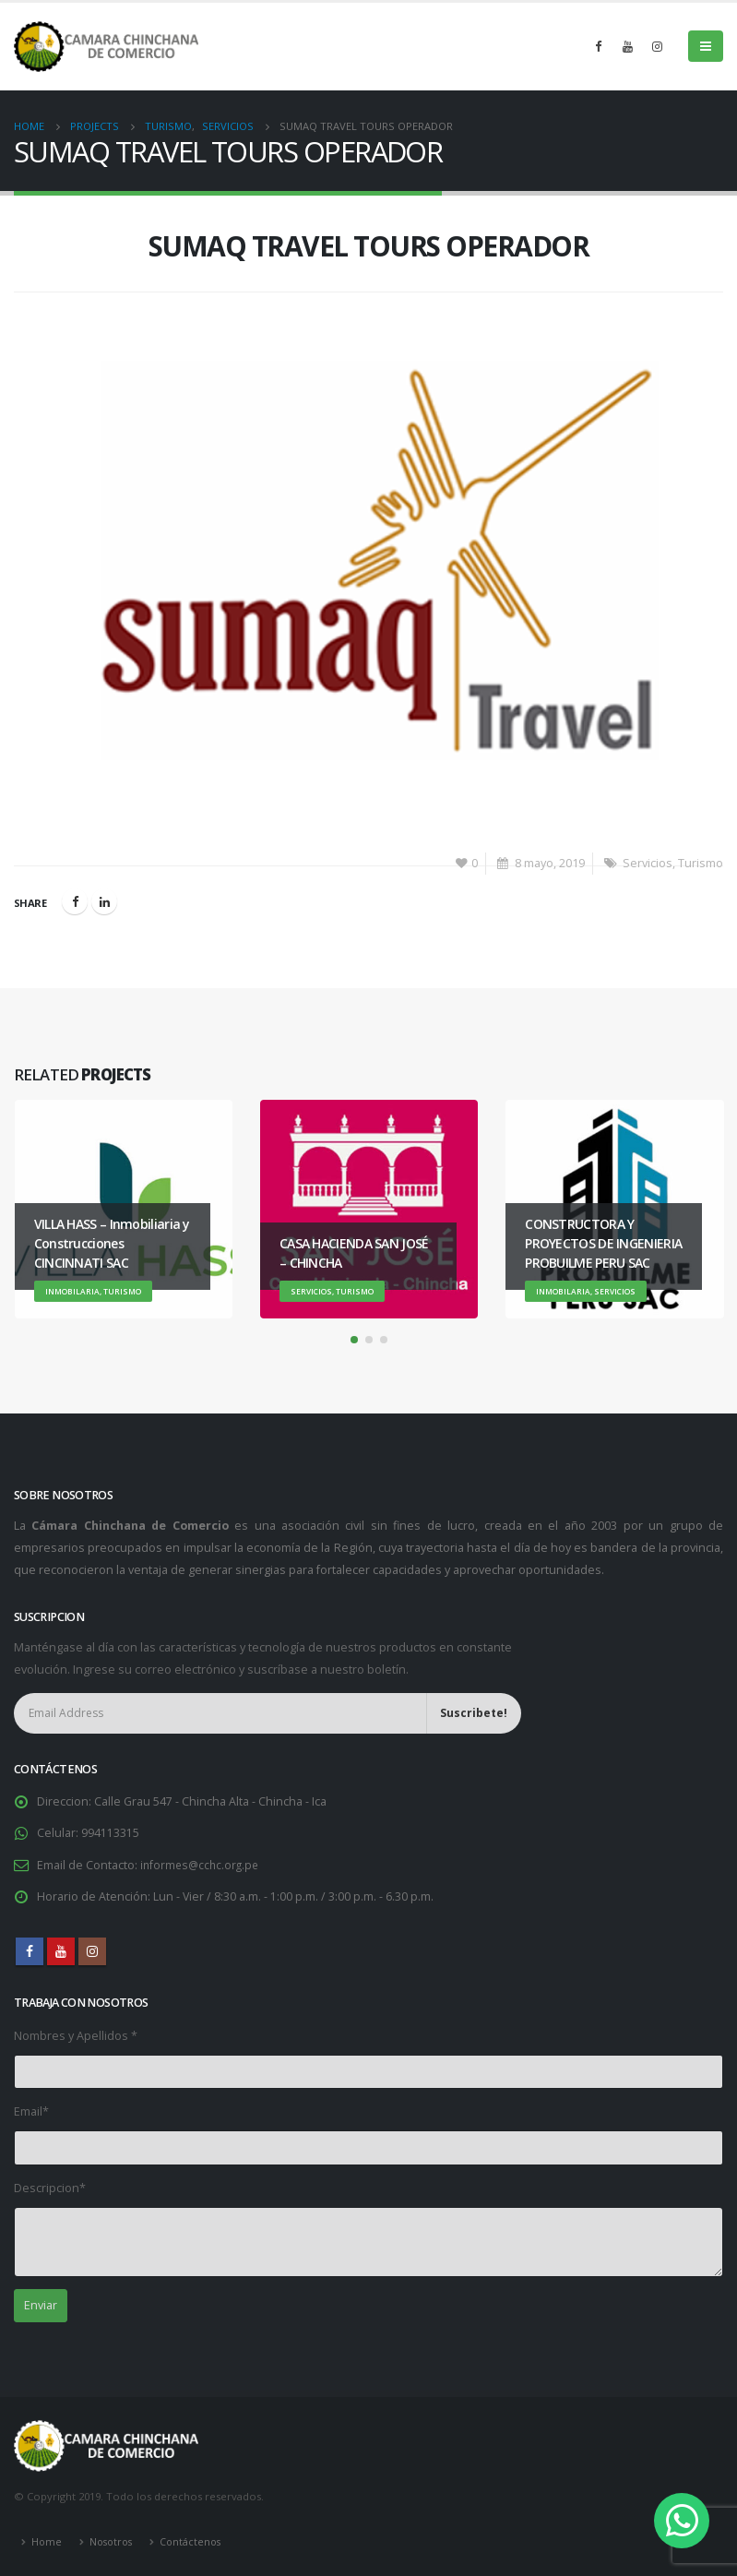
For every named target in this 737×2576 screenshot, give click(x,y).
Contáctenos (197, 2540)
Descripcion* (50, 2187)
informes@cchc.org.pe (202, 1864)
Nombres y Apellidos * (75, 2035)
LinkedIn (104, 901)
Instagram (92, 1950)
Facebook (75, 901)
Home (47, 2540)
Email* (31, 2110)
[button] (354, 1339)
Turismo (700, 863)
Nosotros (113, 2540)
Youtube (61, 1950)
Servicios (647, 863)
